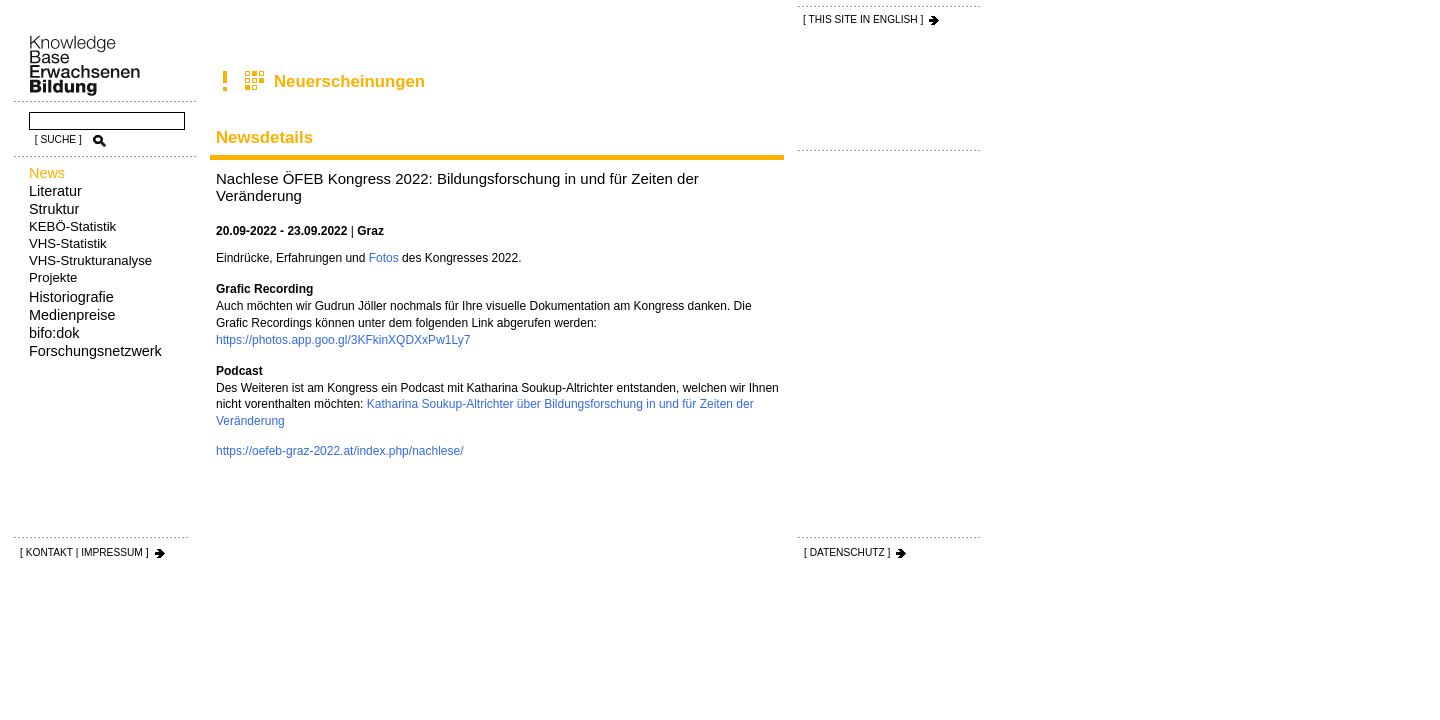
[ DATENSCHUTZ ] (847, 552)
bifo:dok (54, 333)
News (47, 173)
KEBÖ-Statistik (72, 226)
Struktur (54, 209)
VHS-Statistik (68, 243)
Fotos (384, 258)
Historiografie (71, 297)
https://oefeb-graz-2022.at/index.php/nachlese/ (340, 451)
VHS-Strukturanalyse (90, 260)
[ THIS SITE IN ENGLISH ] (863, 19)
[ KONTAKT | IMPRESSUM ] (84, 552)
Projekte (53, 277)
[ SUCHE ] (58, 139)
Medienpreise (72, 315)
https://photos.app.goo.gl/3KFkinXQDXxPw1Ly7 (343, 340)
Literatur (55, 191)
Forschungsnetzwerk (95, 351)
